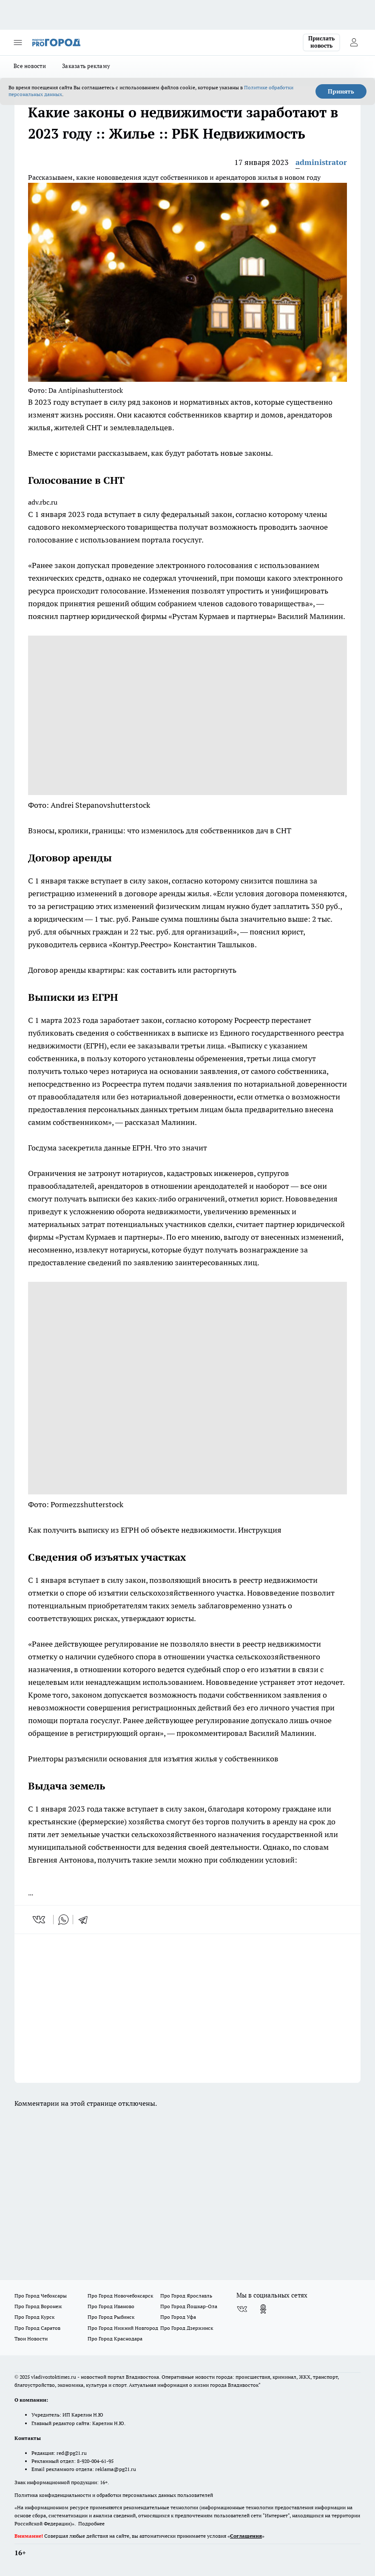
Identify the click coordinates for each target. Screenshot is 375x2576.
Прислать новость (321, 42)
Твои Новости (31, 2338)
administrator (321, 162)
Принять (341, 91)
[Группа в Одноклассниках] (263, 2309)
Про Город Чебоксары (40, 2295)
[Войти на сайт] (353, 42)
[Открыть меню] (18, 42)
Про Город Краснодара (115, 2338)
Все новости (30, 66)
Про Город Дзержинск (186, 2328)
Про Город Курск (34, 2317)
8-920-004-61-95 (95, 2461)
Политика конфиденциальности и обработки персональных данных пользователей (113, 2495)
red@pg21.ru (72, 2453)
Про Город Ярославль (186, 2295)
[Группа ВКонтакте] (242, 2309)
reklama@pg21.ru (115, 2469)
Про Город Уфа (178, 2317)
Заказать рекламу (86, 66)
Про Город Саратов (37, 2328)
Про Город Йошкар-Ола (188, 2306)
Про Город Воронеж (38, 2306)
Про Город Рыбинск (111, 2317)
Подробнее (91, 2523)
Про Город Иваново (111, 2306)
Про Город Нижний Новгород (123, 2328)
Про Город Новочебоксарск (120, 2295)
